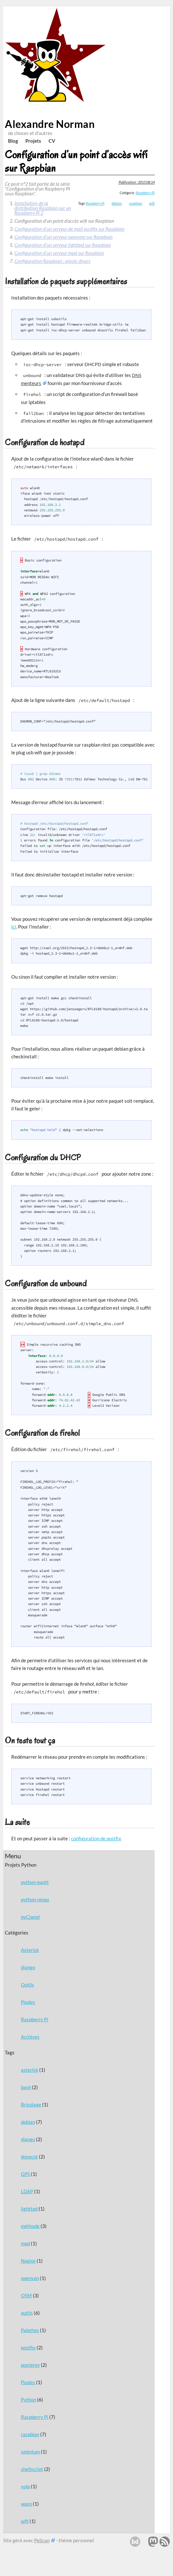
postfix (28, 2347)
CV (52, 141)
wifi (25, 2521)
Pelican (42, 2540)
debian (28, 2122)
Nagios (28, 2261)
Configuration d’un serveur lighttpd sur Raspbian (62, 245)
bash (26, 2087)
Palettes (30, 2330)
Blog (13, 141)
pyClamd (30, 1917)
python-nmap (35, 1899)
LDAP (27, 2191)
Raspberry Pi (34, 2019)
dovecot (29, 2156)
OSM (26, 2295)
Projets (33, 141)
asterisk (29, 2070)
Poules (28, 2002)
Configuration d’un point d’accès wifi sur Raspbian (76, 161)
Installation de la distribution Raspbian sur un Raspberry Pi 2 (42, 208)
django (28, 1967)
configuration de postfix (96, 1838)
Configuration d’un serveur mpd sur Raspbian (59, 253)
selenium (30, 2452)
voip (25, 2486)
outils (27, 2313)
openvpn (30, 2278)
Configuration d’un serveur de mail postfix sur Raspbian (69, 229)
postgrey (30, 2365)
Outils (27, 1985)
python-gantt (35, 1882)
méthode (30, 2226)
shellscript (32, 2469)
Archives (30, 2037)
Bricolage (31, 2104)
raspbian (30, 2434)
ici (13, 926)
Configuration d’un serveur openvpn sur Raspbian (63, 237)
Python (28, 2399)
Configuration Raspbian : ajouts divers (52, 261)
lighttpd (29, 2209)
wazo (26, 2504)
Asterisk (30, 1950)
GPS (25, 2174)
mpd (25, 2243)
